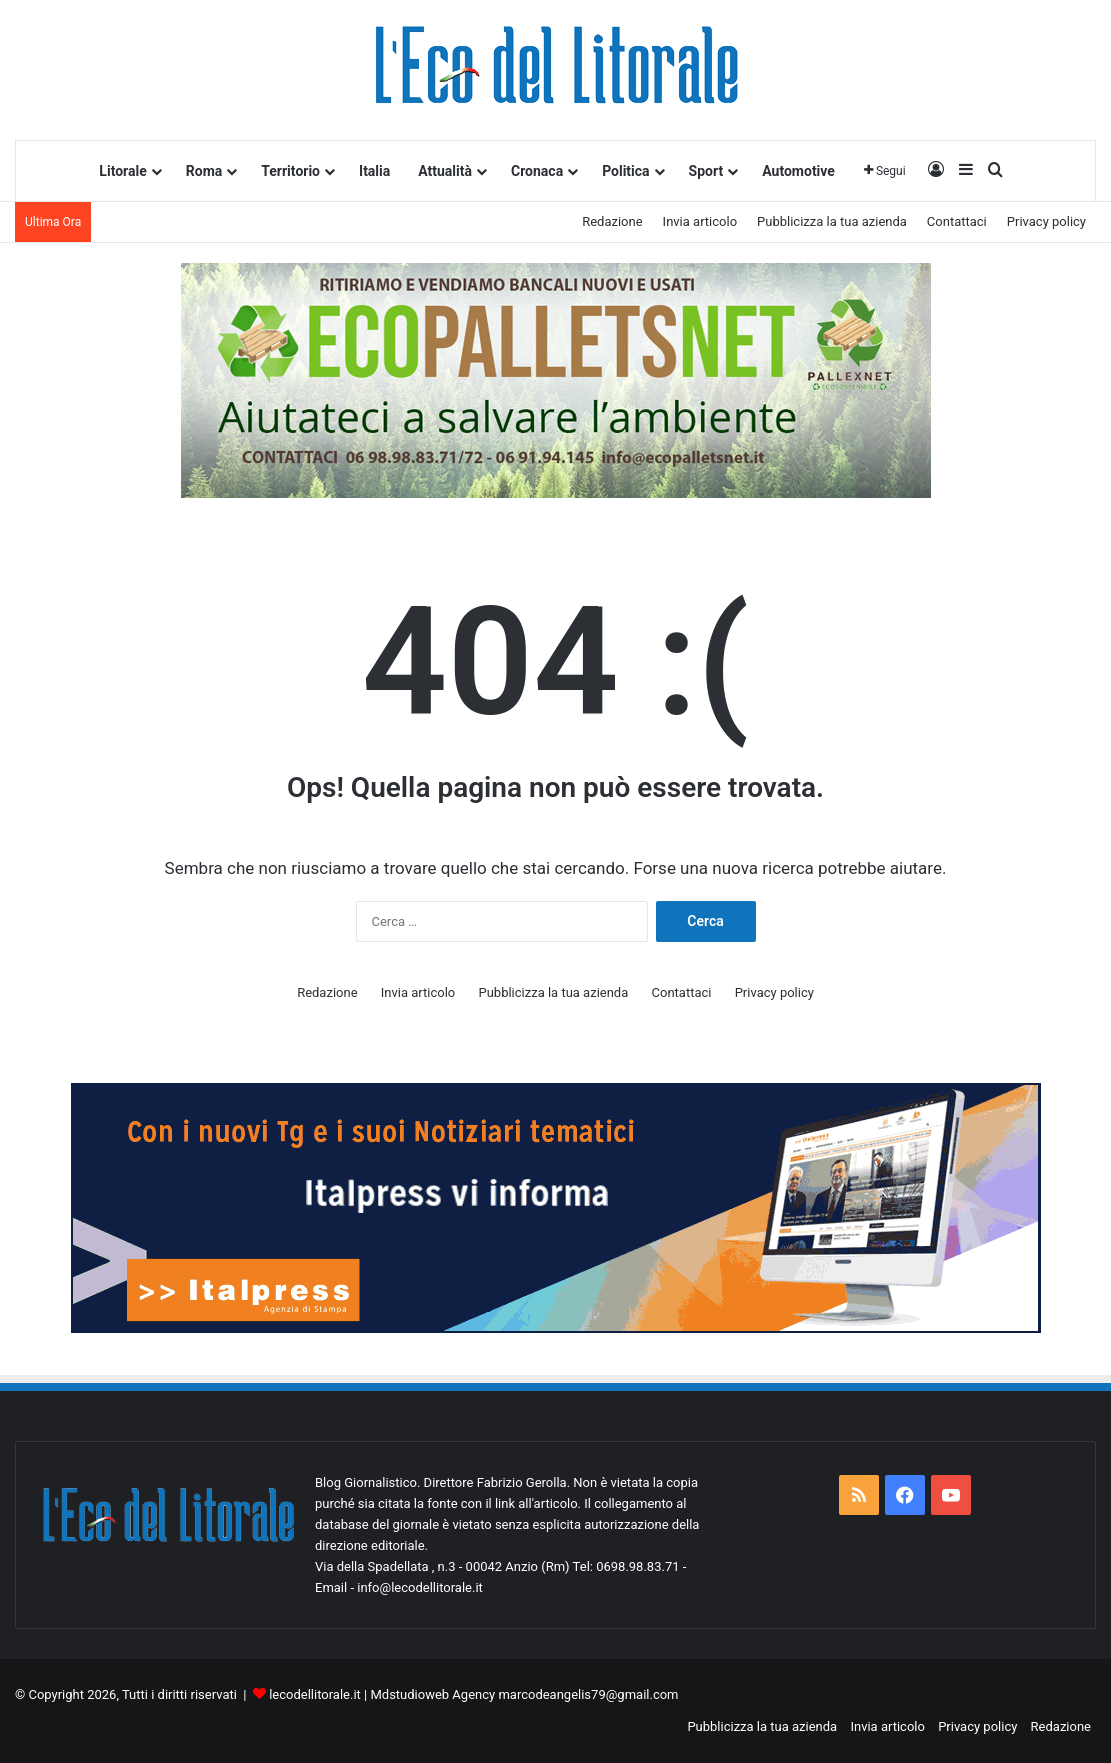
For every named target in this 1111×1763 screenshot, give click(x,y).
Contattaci (957, 221)
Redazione (612, 221)
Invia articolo (700, 221)
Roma (204, 171)
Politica (625, 171)
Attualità (445, 171)
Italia (374, 171)
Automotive (798, 171)
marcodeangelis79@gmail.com (588, 1694)
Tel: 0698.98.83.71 (628, 1566)
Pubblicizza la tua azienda (832, 221)
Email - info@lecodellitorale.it (399, 1587)
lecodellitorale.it (315, 1694)
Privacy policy (1046, 221)
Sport (706, 171)
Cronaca (537, 171)
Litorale (122, 171)
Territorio (290, 171)
